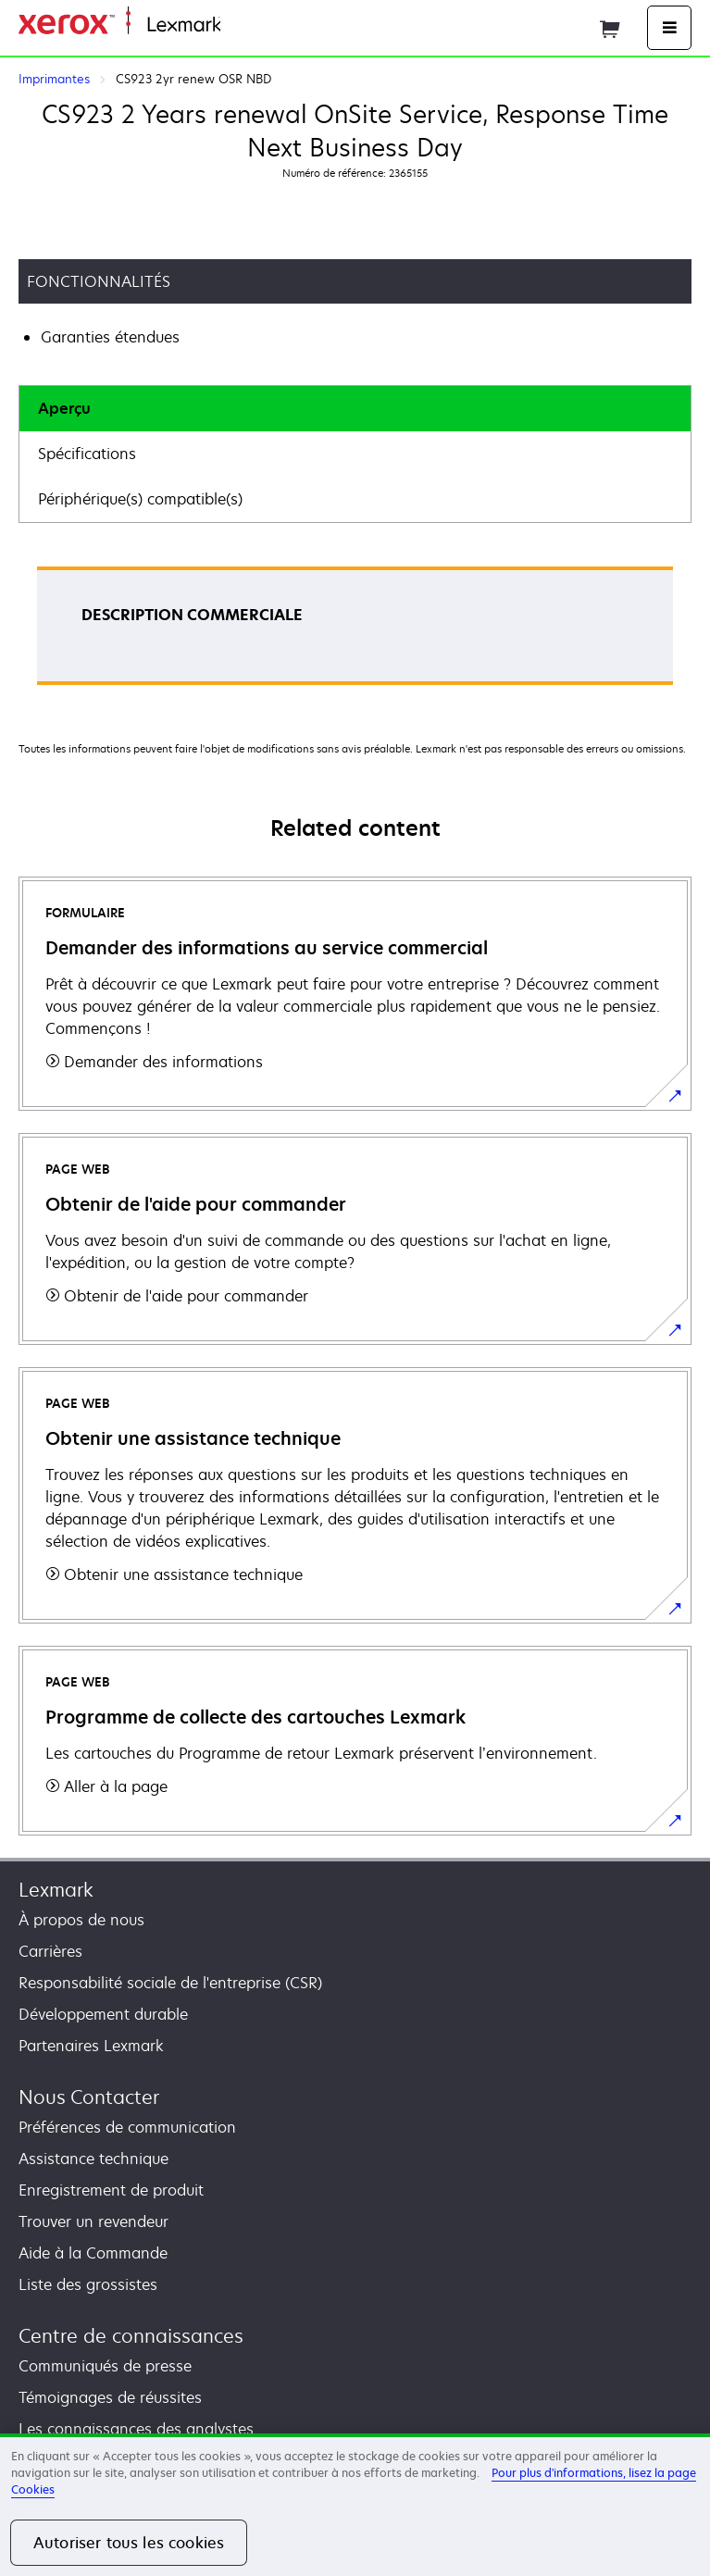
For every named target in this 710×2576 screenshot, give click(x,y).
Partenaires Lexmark (91, 2045)
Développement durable (103, 2014)
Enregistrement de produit (111, 2190)
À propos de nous (81, 1920)
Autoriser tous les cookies (128, 2542)
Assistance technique (93, 2158)
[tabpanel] (355, 631)
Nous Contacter (89, 2096)
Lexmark (56, 1889)
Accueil (242, 25)
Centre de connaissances (131, 2335)
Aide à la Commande (93, 2253)
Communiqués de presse (105, 2366)
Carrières (50, 1951)
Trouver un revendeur (93, 2221)
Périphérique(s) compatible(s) (140, 499)
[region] (355, 2504)
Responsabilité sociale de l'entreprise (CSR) (170, 1982)
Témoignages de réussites (110, 2397)
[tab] (355, 408)
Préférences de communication (127, 2127)
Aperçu (64, 408)
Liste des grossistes (88, 2284)
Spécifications (87, 453)
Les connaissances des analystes (136, 2429)
